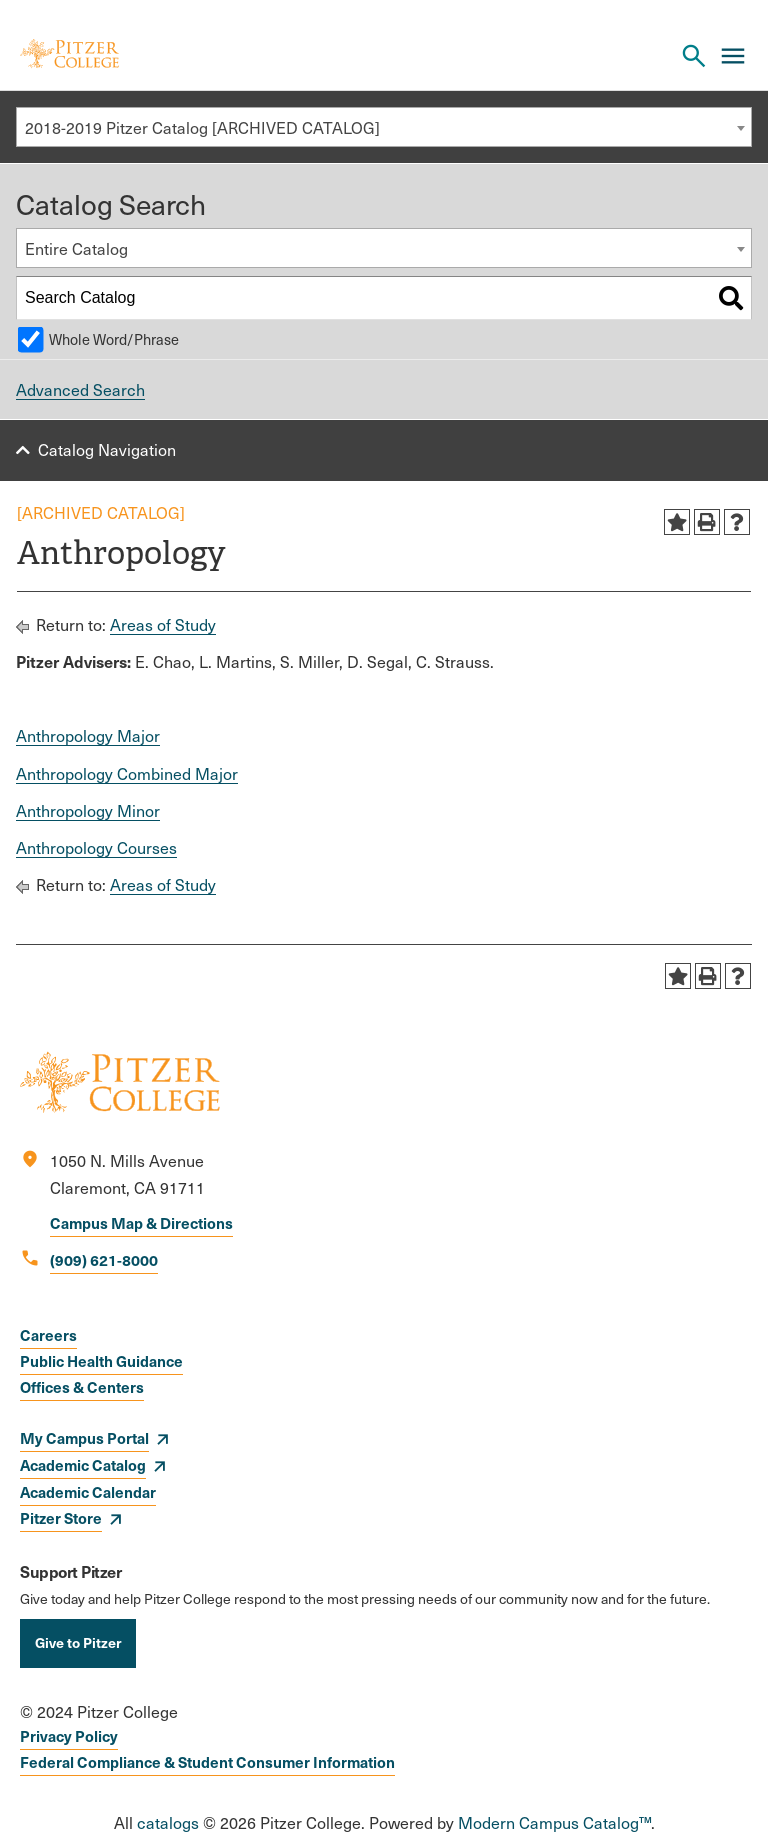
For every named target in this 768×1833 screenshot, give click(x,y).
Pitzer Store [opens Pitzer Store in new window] (61, 1517)
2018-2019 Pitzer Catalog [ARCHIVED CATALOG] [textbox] (202, 127)
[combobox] (384, 127)
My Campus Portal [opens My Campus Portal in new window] (84, 1437)
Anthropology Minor (88, 810)
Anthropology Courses (96, 847)
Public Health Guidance (101, 1360)
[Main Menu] (733, 56)
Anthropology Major (88, 735)
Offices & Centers (82, 1386)
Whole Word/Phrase (114, 339)
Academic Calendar (88, 1491)
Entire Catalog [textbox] (76, 248)
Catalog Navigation (107, 449)
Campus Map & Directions (141, 1222)
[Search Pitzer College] (694, 56)
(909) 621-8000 (104, 1259)
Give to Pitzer (78, 1642)
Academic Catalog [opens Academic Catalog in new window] (83, 1464)
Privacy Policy (69, 1735)
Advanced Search (80, 389)
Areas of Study (163, 624)
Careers (48, 1334)
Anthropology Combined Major (127, 773)
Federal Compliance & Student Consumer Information (207, 1761)
